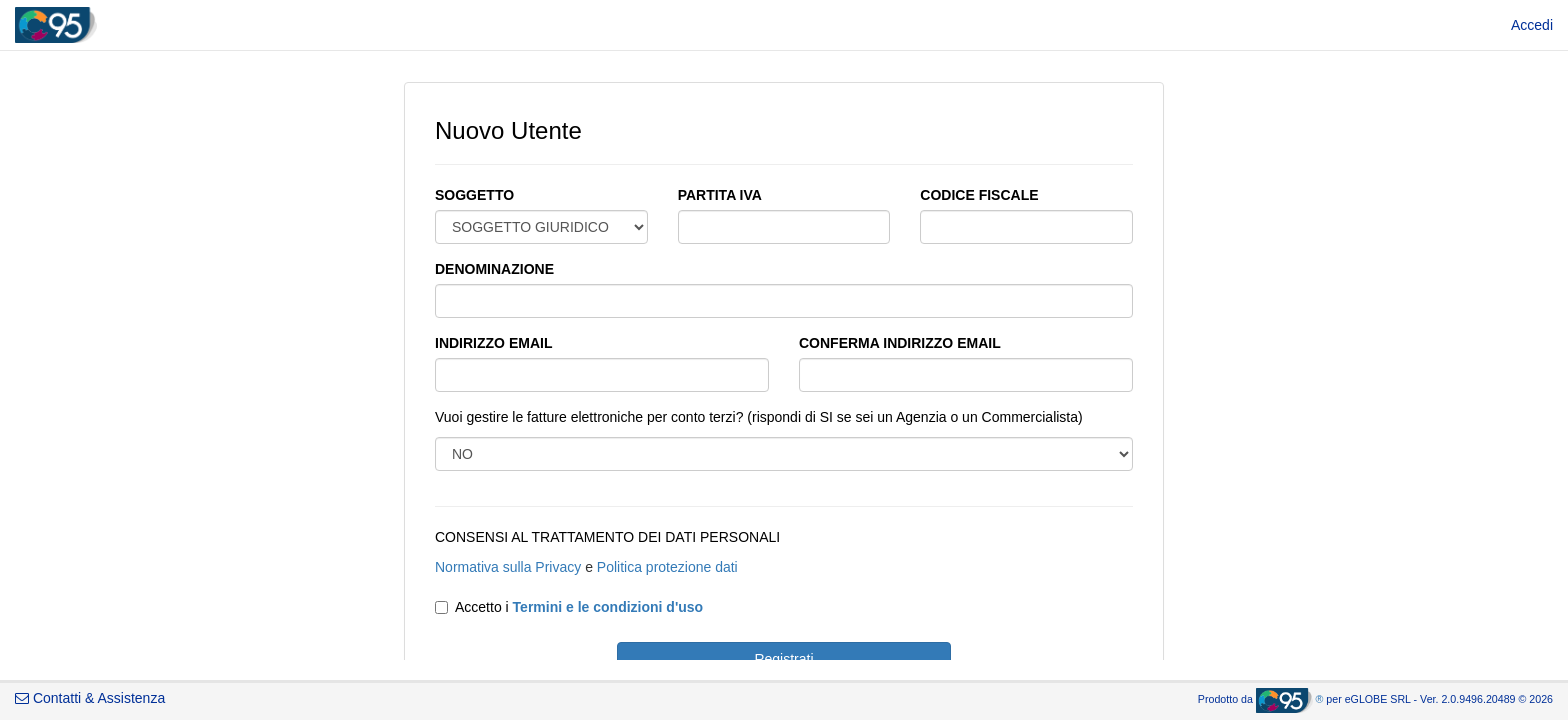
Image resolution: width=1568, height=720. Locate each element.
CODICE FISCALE (979, 195)
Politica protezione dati (667, 567)
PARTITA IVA (720, 195)
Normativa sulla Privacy (508, 567)
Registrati (783, 659)
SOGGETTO (474, 195)
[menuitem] (1532, 25)
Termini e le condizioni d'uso (608, 607)
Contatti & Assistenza (90, 698)
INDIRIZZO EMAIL (493, 343)
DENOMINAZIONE (494, 269)
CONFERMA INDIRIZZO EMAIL (900, 343)
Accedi (1532, 25)
